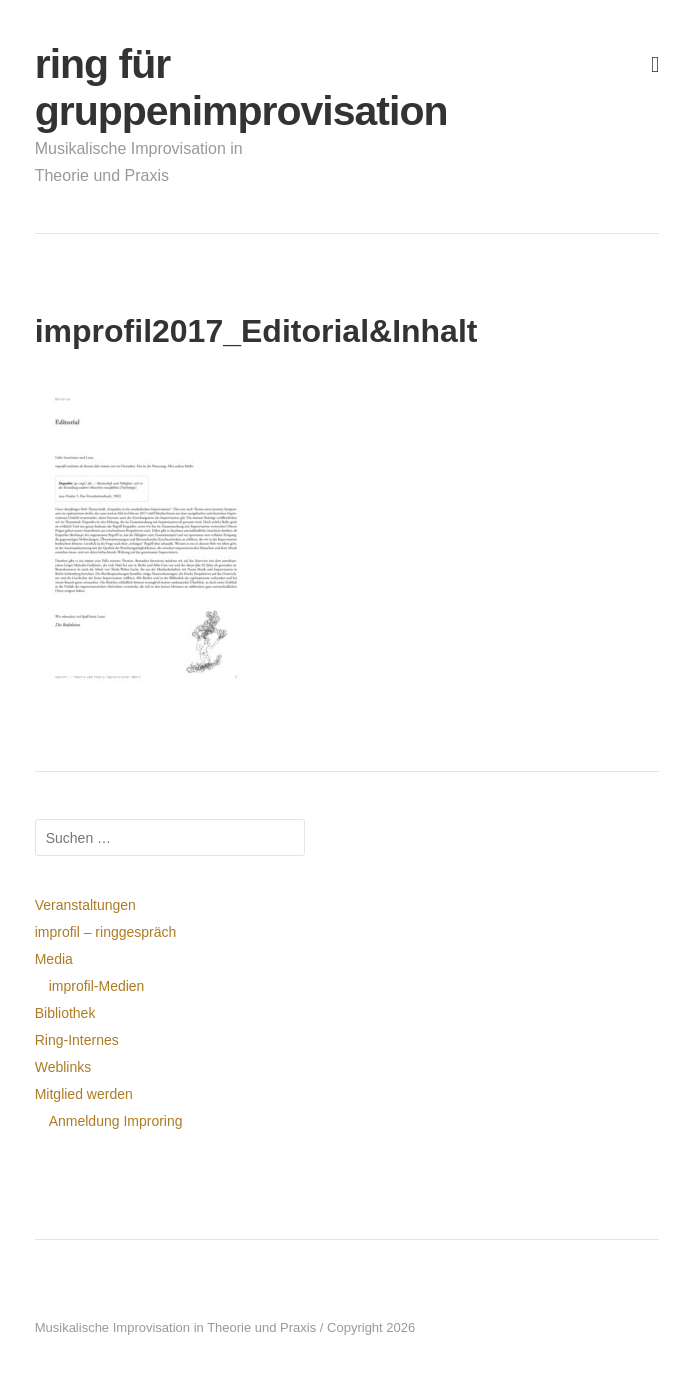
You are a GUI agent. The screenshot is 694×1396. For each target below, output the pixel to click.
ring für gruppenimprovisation (146, 87)
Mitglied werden (84, 1094)
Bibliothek (65, 1013)
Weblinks (63, 1067)
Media (54, 959)
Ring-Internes (77, 1040)
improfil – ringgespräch (106, 932)
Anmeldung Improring (116, 1121)
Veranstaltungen (85, 905)
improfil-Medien (97, 986)
